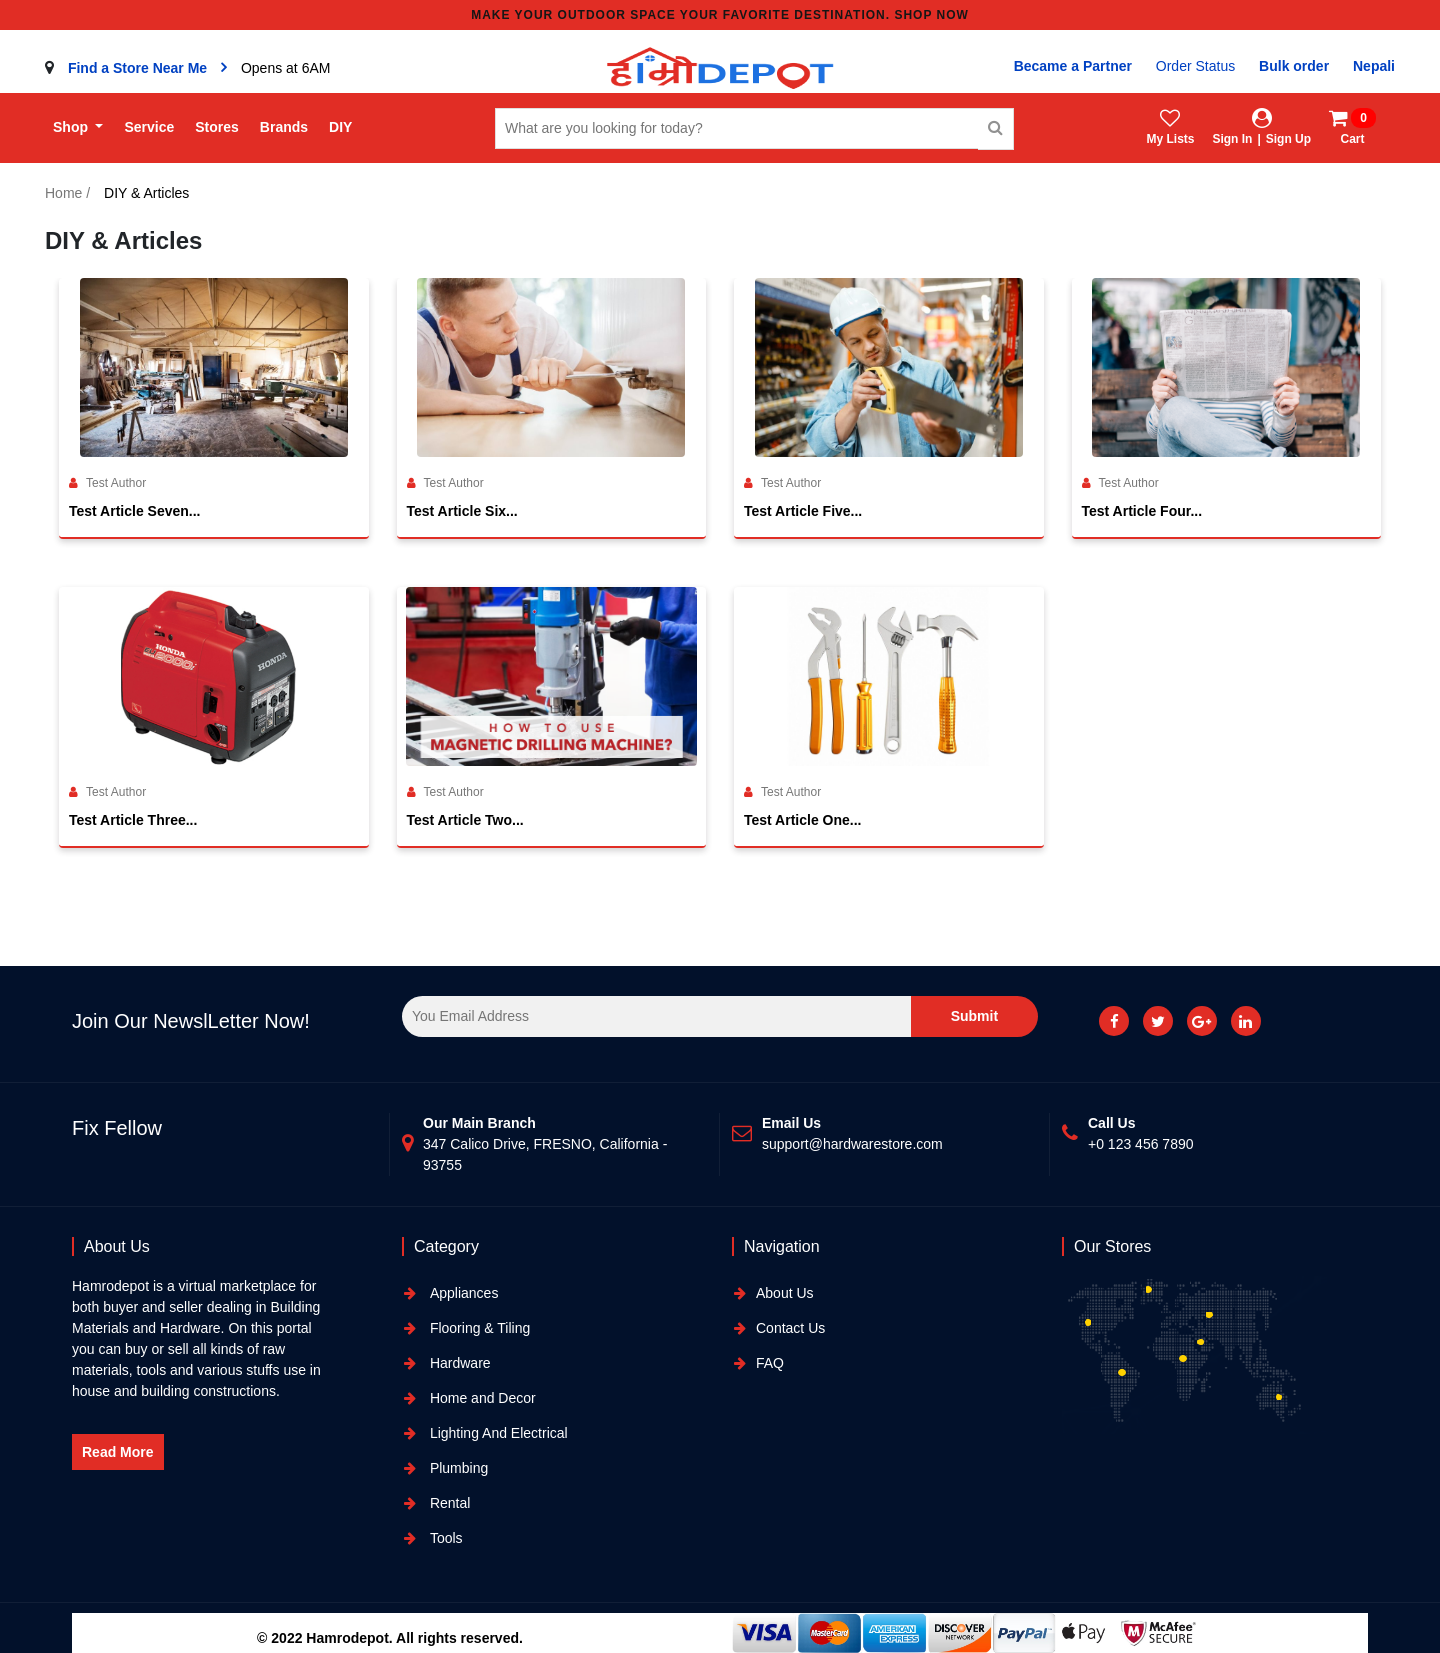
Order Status (1195, 66)
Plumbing (457, 1468)
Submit (974, 1016)
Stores (217, 127)
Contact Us (790, 1328)
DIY (340, 127)
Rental (448, 1503)
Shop (72, 127)
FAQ (770, 1363)
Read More (118, 1452)
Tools (444, 1538)
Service (149, 127)
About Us (785, 1293)
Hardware (458, 1363)
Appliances (462, 1293)
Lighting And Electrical (497, 1433)
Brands (284, 127)
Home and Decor (481, 1398)
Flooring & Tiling (478, 1328)
